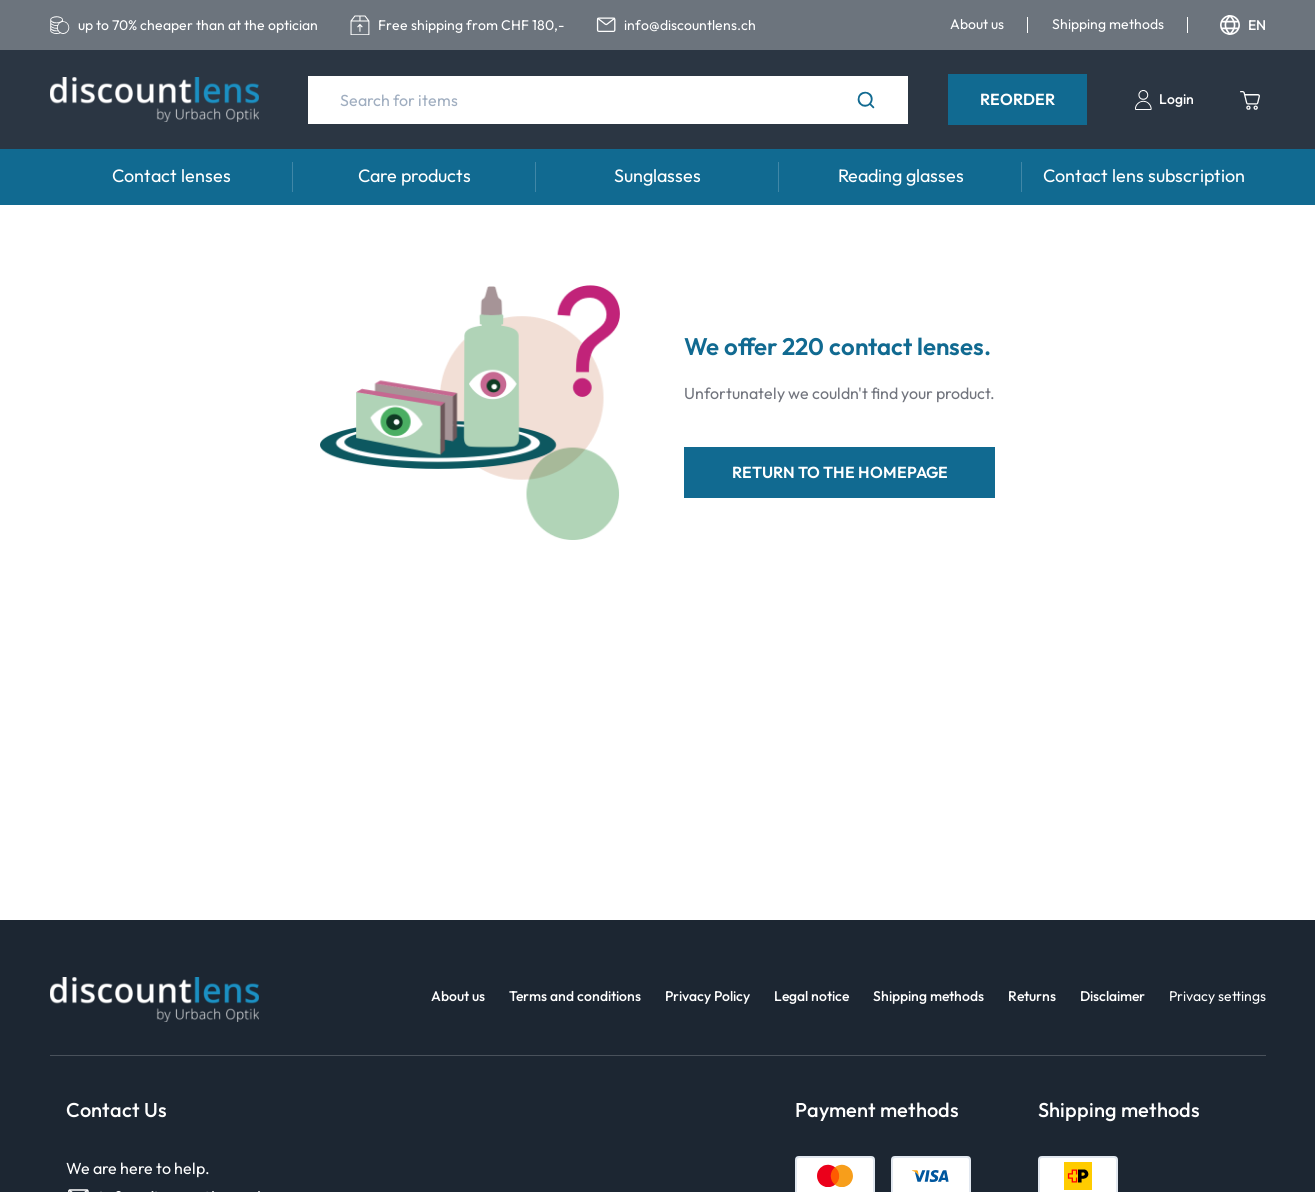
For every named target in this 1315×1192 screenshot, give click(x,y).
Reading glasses (901, 175)
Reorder (1017, 99)
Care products (414, 175)
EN (1243, 25)
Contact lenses (171, 175)
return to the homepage (840, 472)
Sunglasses (657, 175)
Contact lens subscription (1144, 175)
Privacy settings (1217, 996)
